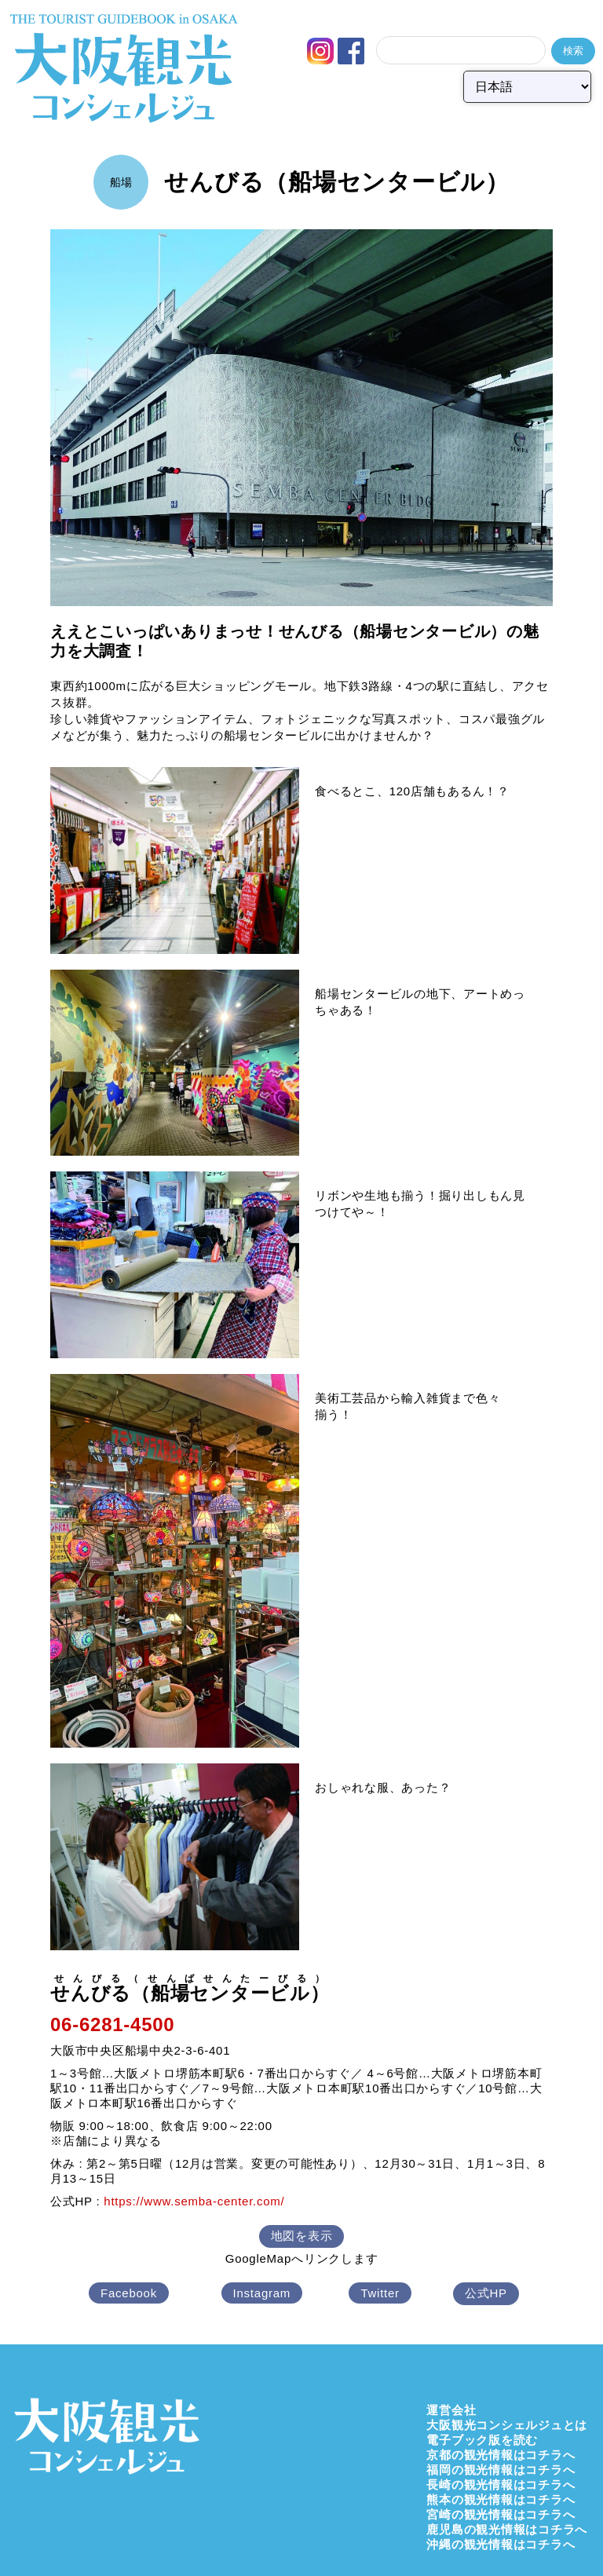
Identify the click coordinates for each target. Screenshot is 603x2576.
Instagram (262, 2293)
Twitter (379, 2293)
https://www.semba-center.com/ (194, 2201)
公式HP (486, 2293)
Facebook (128, 2293)
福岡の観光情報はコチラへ (500, 2469)
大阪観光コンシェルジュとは (506, 2425)
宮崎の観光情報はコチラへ (500, 2514)
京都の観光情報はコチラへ (500, 2454)
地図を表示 (302, 2235)
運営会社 (451, 2410)
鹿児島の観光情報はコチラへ (506, 2529)
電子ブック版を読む (482, 2439)
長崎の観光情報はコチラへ (500, 2484)
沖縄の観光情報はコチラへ (500, 2544)
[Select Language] (527, 87)
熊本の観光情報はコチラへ (500, 2499)
